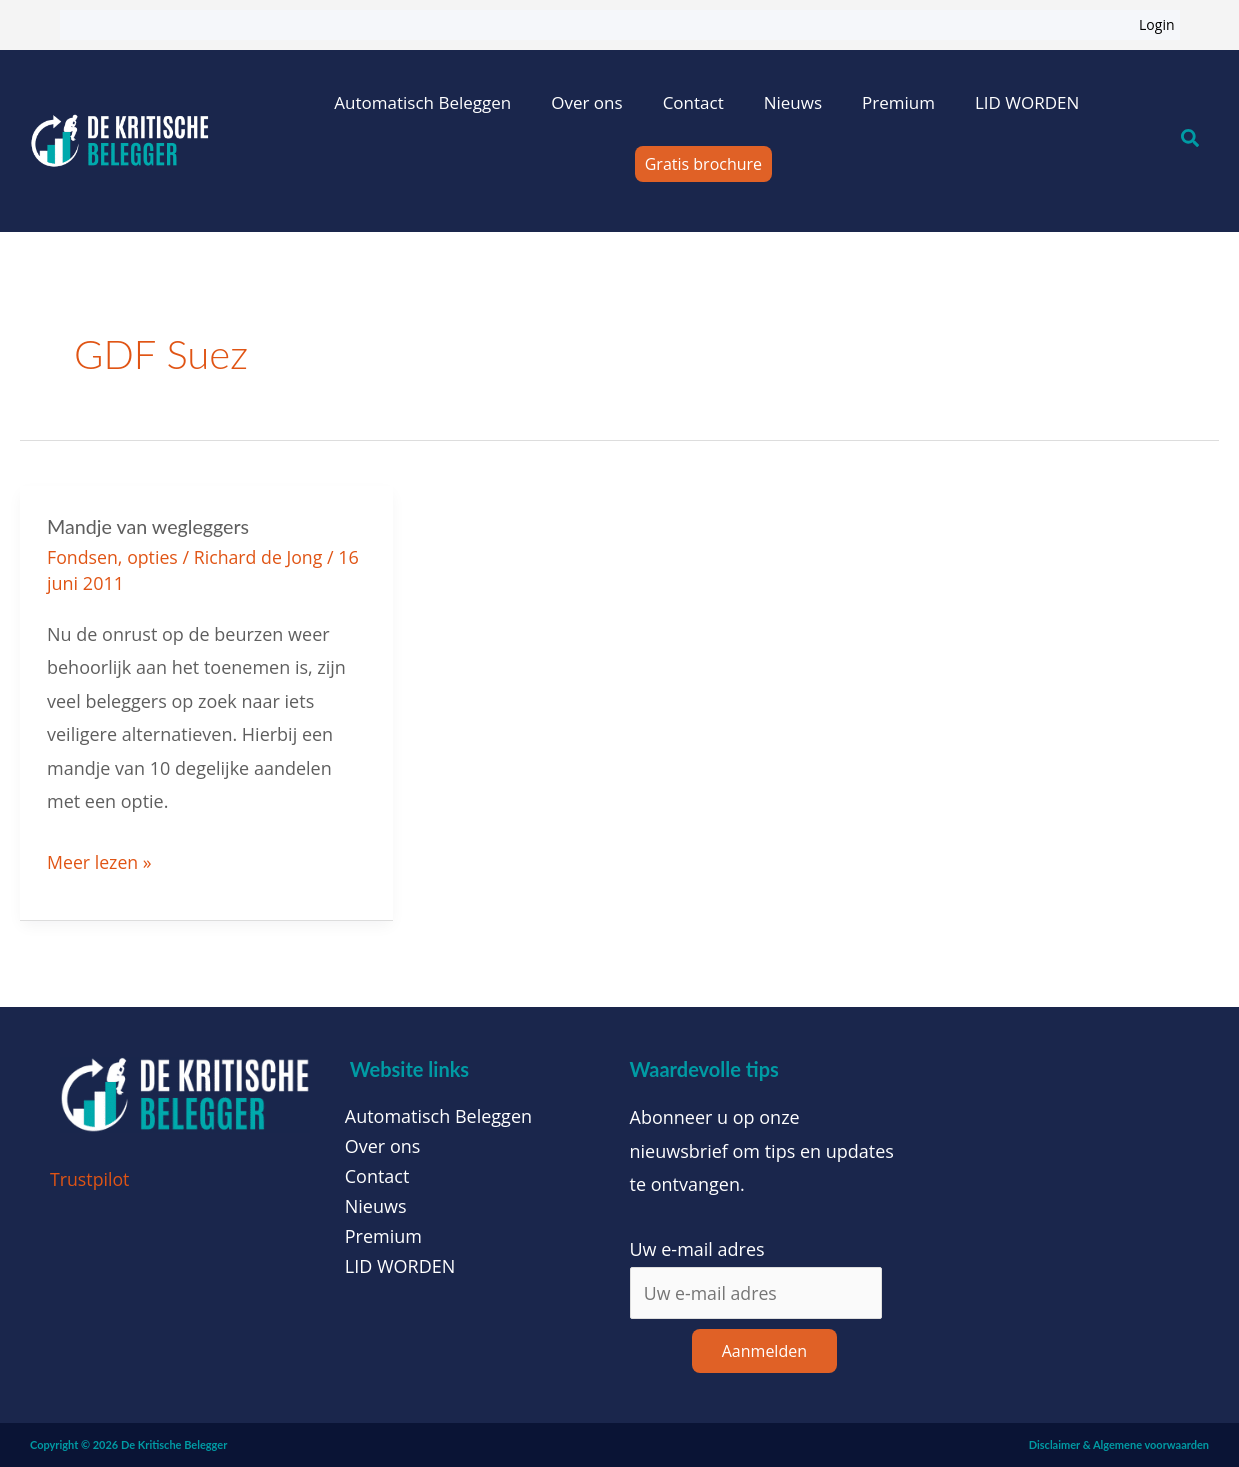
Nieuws (793, 102)
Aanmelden (764, 1350)
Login (1156, 24)
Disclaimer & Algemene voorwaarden (1119, 1443)
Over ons (586, 102)
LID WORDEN (1027, 102)
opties (154, 556)
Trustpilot (90, 1178)
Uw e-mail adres (697, 1248)
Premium (898, 102)
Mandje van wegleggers (149, 526)
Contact (693, 102)
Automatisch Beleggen (422, 102)
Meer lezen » (100, 858)
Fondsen (83, 556)
